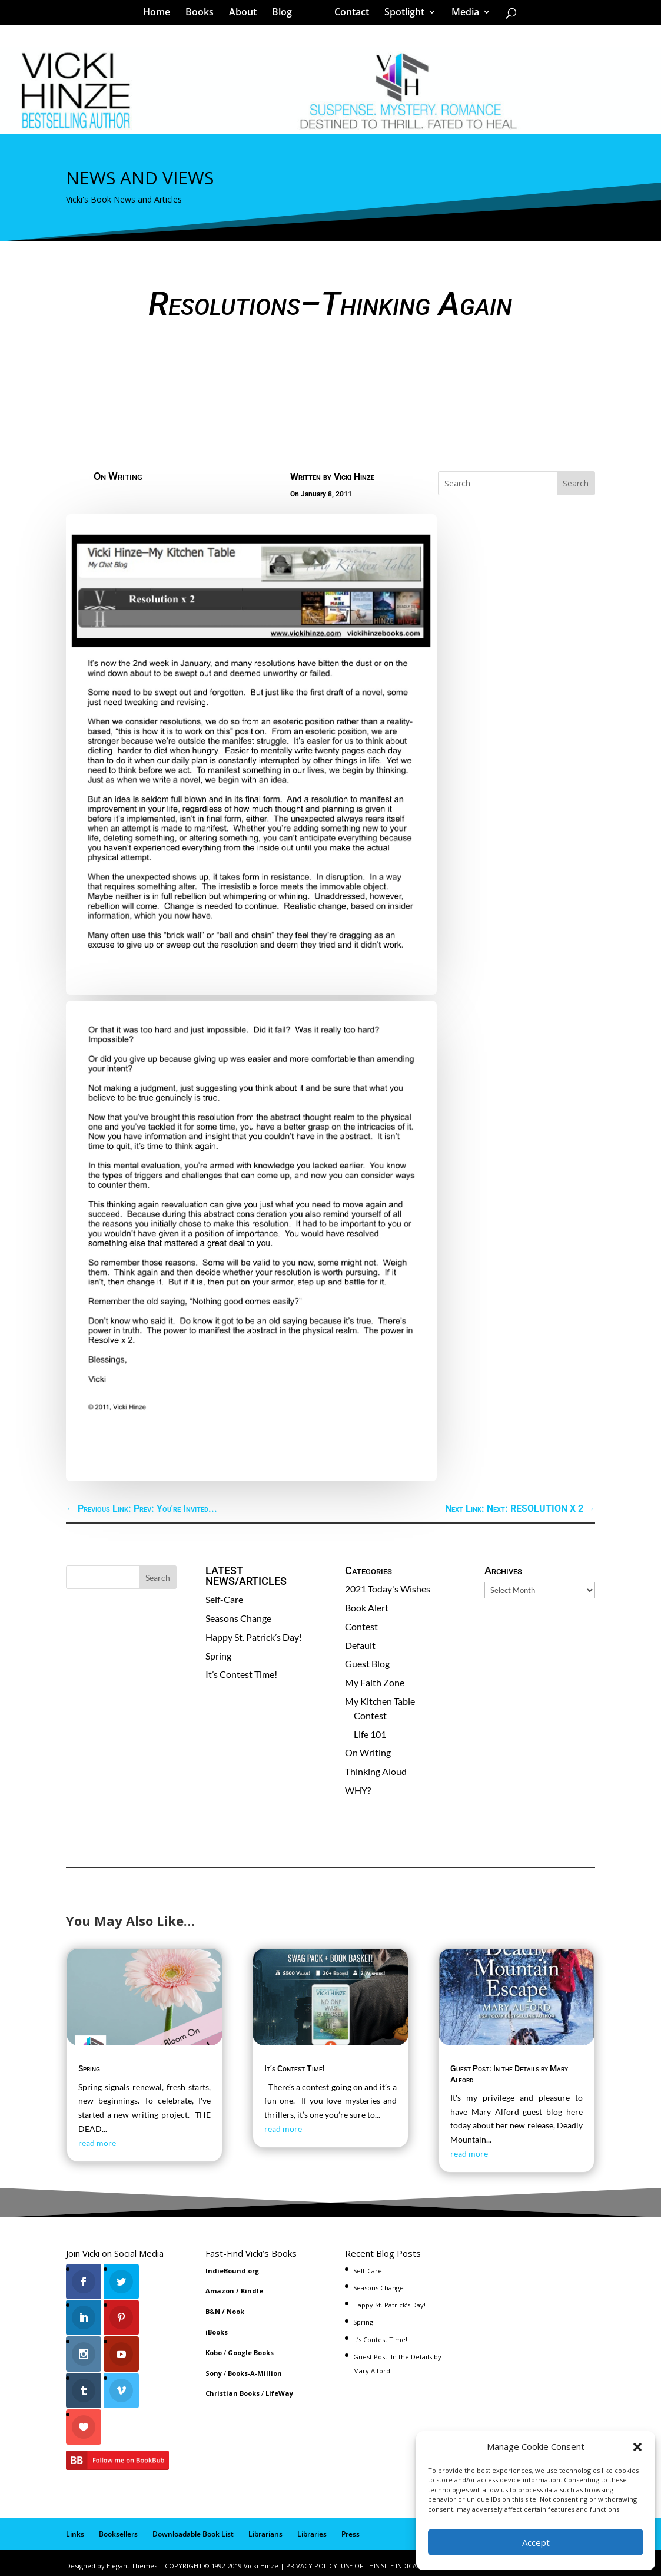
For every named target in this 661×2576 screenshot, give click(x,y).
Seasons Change (238, 1618)
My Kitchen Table (380, 1701)
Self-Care (224, 1599)
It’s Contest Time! (241, 1674)
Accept (536, 2542)
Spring (218, 1655)
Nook (235, 2311)
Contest (361, 1626)
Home (160, 14)
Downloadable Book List (193, 2529)
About (247, 14)
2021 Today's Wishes (387, 1588)
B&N (212, 2311)
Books (204, 14)
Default (360, 1645)
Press (350, 2529)
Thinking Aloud (376, 1771)
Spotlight (400, 14)
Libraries (312, 2529)
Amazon (219, 2290)
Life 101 (370, 1734)
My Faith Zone (374, 1682)
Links (75, 2529)
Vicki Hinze (354, 476)
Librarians (265, 2529)
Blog (286, 14)
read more (97, 2143)
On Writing (118, 476)
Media (461, 14)
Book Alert (366, 1607)
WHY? (358, 1790)
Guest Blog (367, 1663)
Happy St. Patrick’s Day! (253, 1637)
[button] (637, 2447)
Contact (347, 14)
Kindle (252, 2290)
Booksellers (118, 2529)
